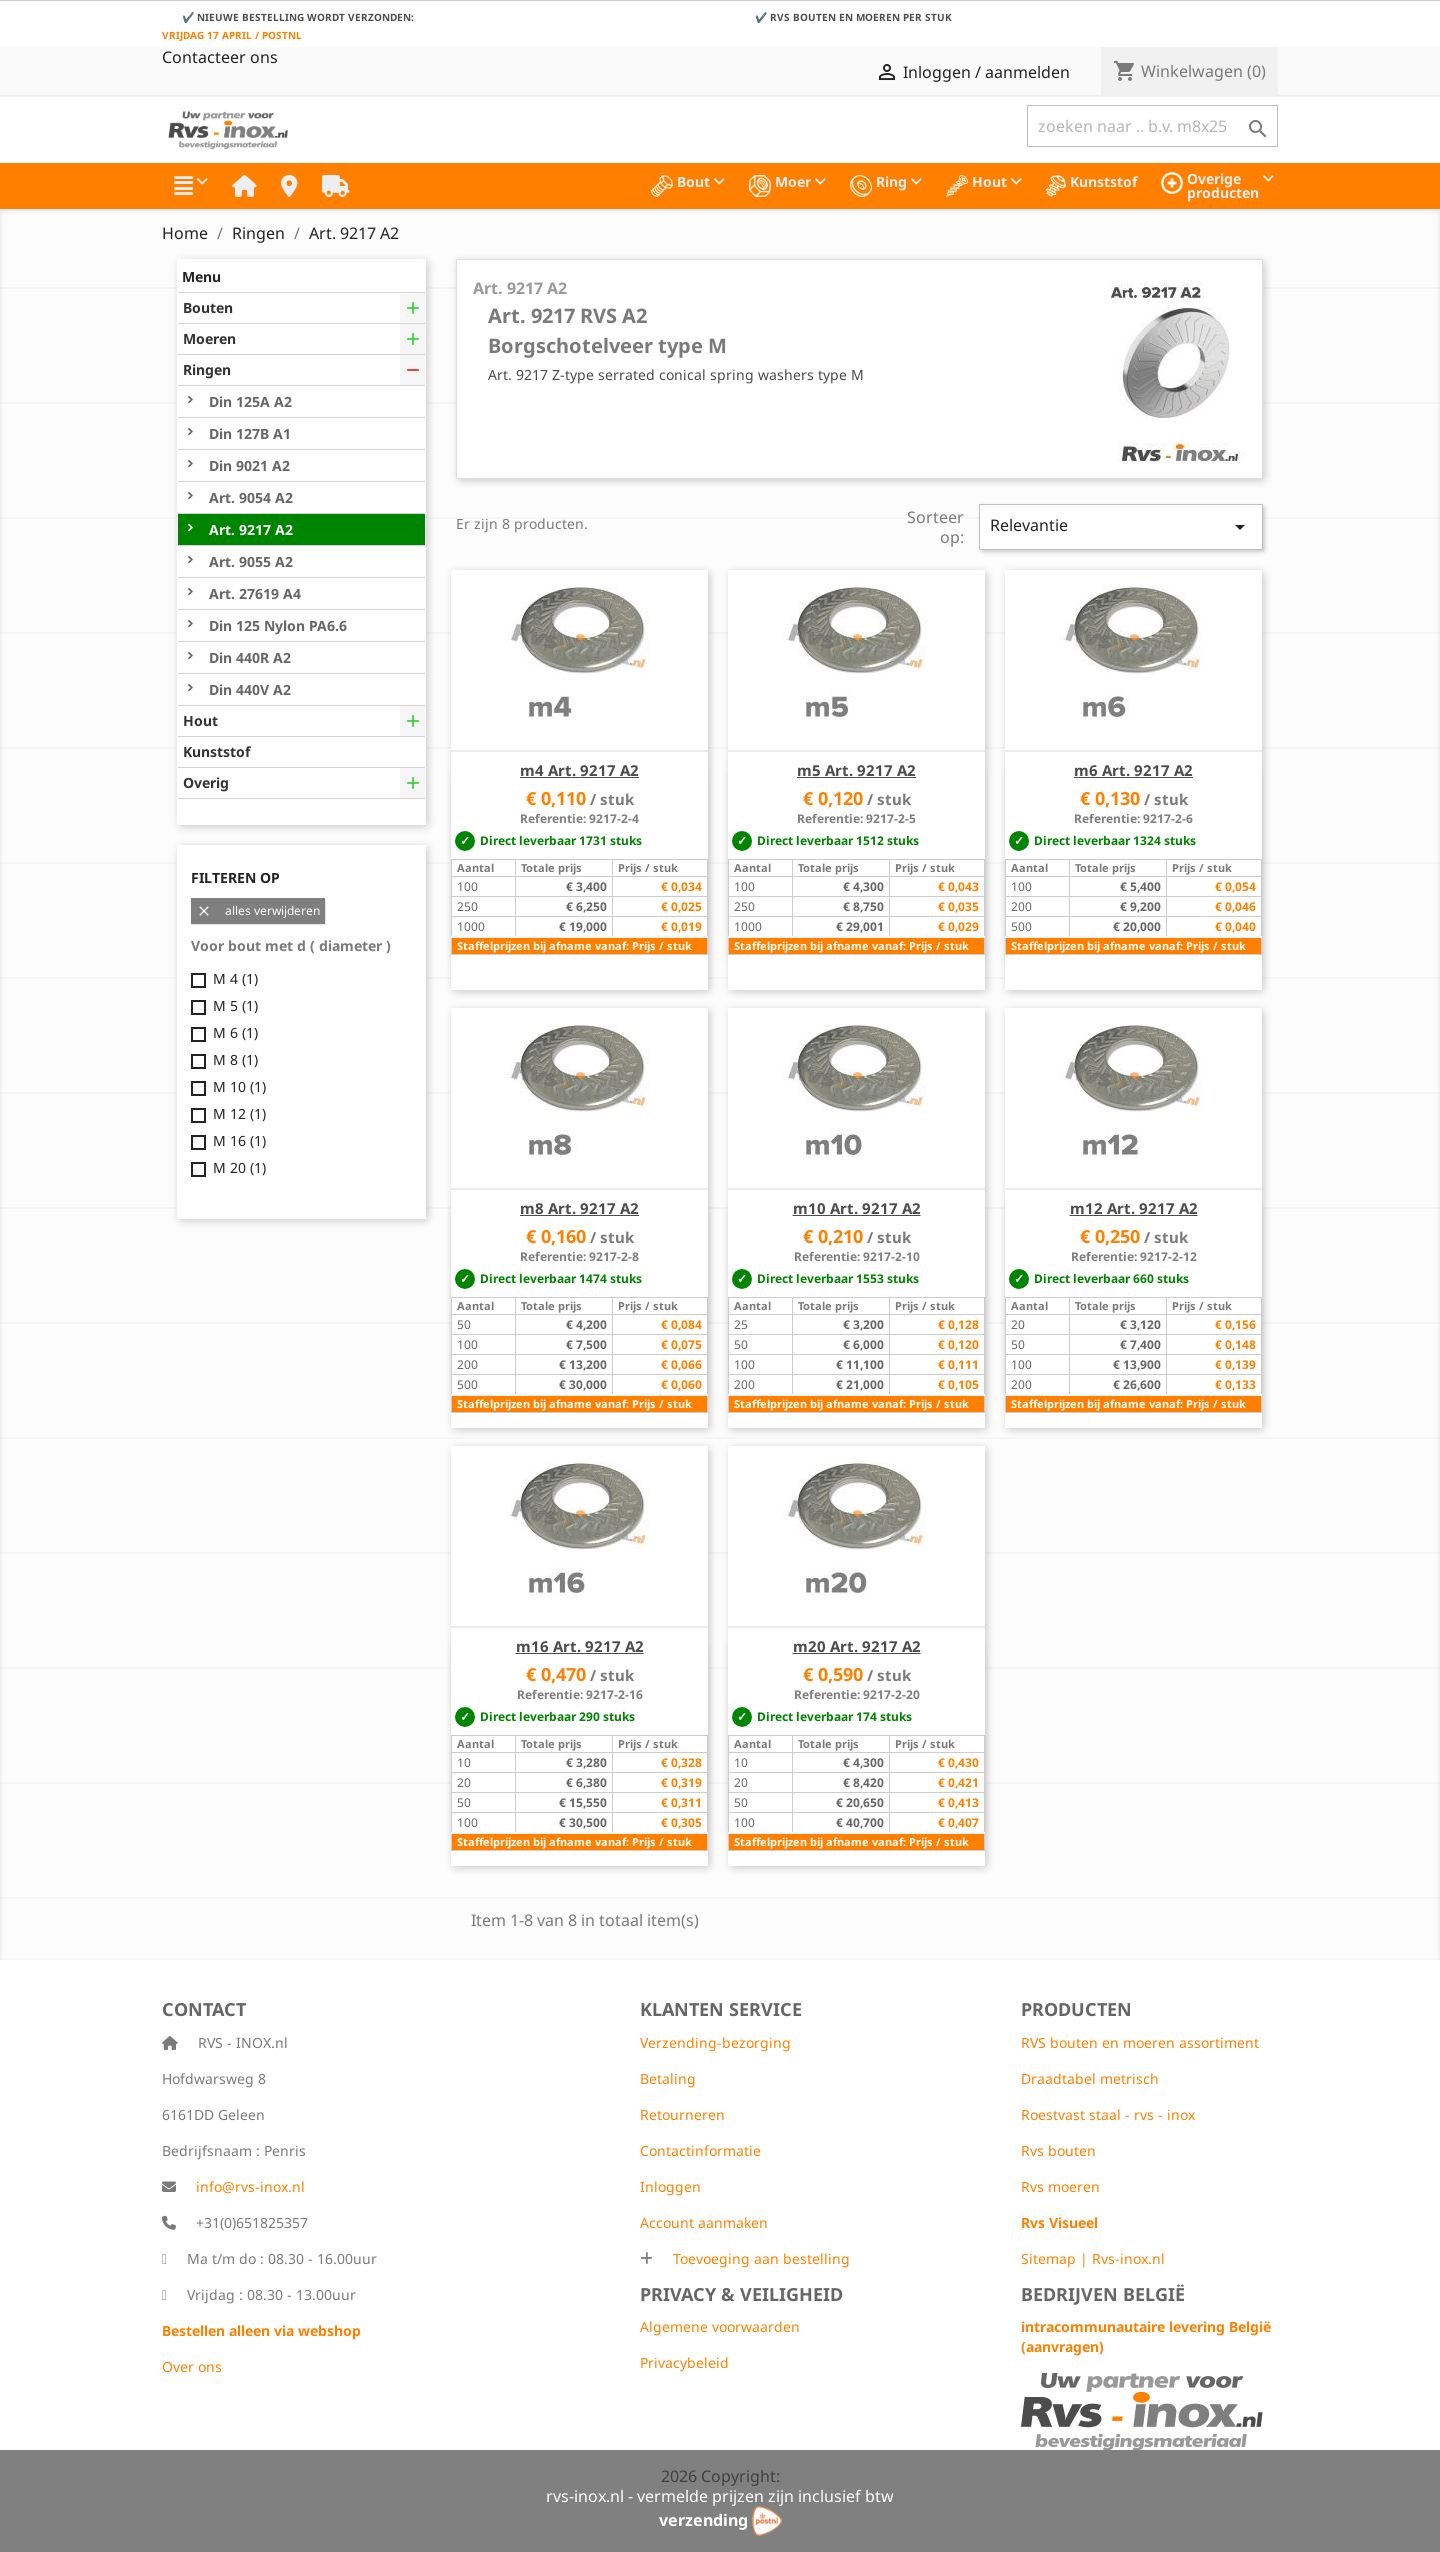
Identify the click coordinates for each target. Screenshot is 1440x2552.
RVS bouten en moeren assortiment (1140, 2042)
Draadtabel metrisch (1090, 2078)
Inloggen (670, 2186)
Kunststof (216, 751)
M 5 (235, 1005)
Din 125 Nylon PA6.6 (276, 625)
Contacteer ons (220, 57)
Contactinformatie (700, 2150)
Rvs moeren (1060, 2186)
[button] (191, 186)
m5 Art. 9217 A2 (856, 770)
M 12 (239, 1113)
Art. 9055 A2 (249, 561)
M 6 (235, 1032)
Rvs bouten (1058, 2150)
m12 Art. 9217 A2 (1134, 1208)
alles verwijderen (258, 911)
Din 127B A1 (248, 433)
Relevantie (1121, 526)
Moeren (209, 338)
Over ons (192, 2366)
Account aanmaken (704, 2222)
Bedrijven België (1103, 2294)
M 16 (239, 1140)
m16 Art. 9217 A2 (580, 1646)
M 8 (235, 1059)
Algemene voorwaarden (720, 2326)
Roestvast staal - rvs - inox (1108, 2114)
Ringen (207, 369)
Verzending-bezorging (715, 2042)
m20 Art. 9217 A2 (857, 1646)
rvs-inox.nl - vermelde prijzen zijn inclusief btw (720, 2496)
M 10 (239, 1086)
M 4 (235, 978)
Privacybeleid (684, 2362)
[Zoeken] (1152, 126)
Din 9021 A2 (247, 465)
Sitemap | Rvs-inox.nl (1093, 2258)
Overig (206, 782)
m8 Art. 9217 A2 (579, 1208)
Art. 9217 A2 (249, 529)
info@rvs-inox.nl (250, 2186)
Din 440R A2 (248, 657)
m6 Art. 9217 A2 (1133, 770)
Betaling (668, 2078)
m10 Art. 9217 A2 (857, 1208)
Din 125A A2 (248, 401)
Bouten (208, 307)
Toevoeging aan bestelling (759, 2258)
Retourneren (682, 2114)
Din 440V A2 (248, 689)
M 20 (239, 1167)
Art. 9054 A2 (249, 497)
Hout (200, 720)
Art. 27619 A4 (253, 593)
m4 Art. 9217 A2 (579, 770)
